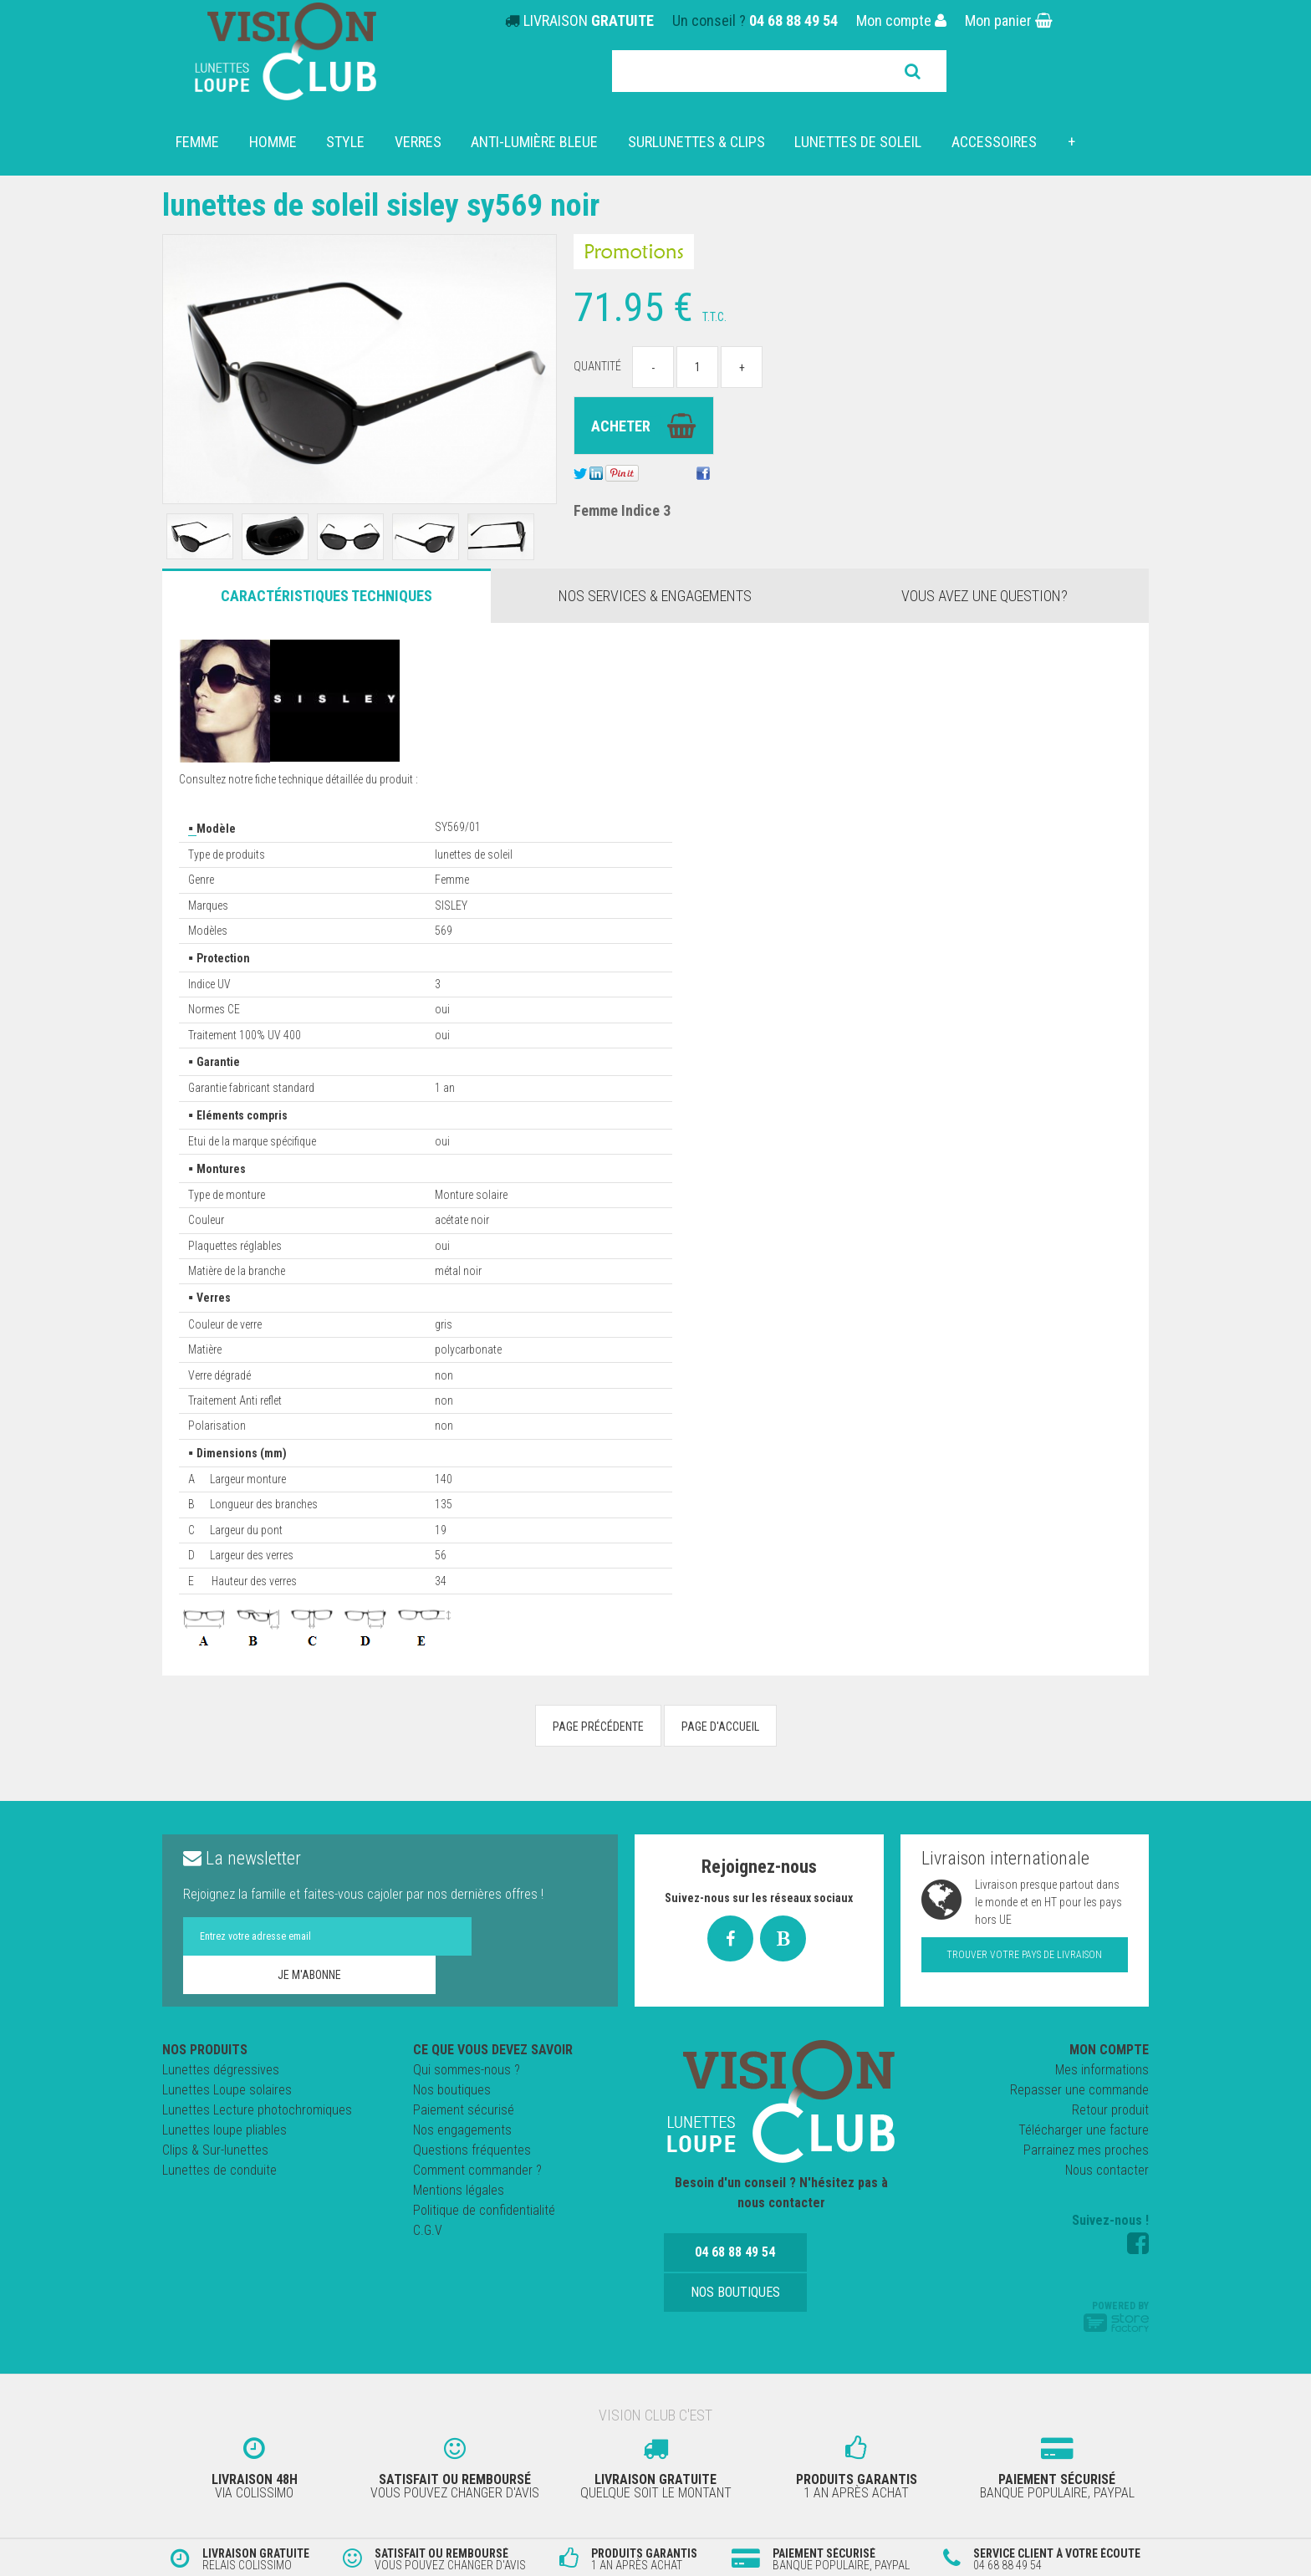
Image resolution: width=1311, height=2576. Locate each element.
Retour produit (1110, 2110)
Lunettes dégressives (220, 2070)
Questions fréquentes (472, 2150)
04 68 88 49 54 (793, 20)
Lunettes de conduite (219, 2170)
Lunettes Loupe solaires (227, 2090)
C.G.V (427, 2230)
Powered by (1116, 2316)
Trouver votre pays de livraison (1024, 1955)
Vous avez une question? (984, 595)
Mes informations (1102, 2070)
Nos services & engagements (655, 595)
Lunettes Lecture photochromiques (257, 2110)
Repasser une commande (1079, 2090)
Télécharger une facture (1083, 2130)
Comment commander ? (477, 2170)
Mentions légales (458, 2190)
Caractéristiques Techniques (326, 595)
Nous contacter (1107, 2170)
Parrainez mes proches (1086, 2150)
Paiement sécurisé (463, 2110)
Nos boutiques (452, 2090)
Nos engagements (462, 2130)
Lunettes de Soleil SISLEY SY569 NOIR (395, 204)
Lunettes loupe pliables (224, 2130)
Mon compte (901, 20)
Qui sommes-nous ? (466, 2070)
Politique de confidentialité (484, 2210)
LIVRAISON (588, 20)
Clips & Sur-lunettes (215, 2150)
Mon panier (1009, 20)
